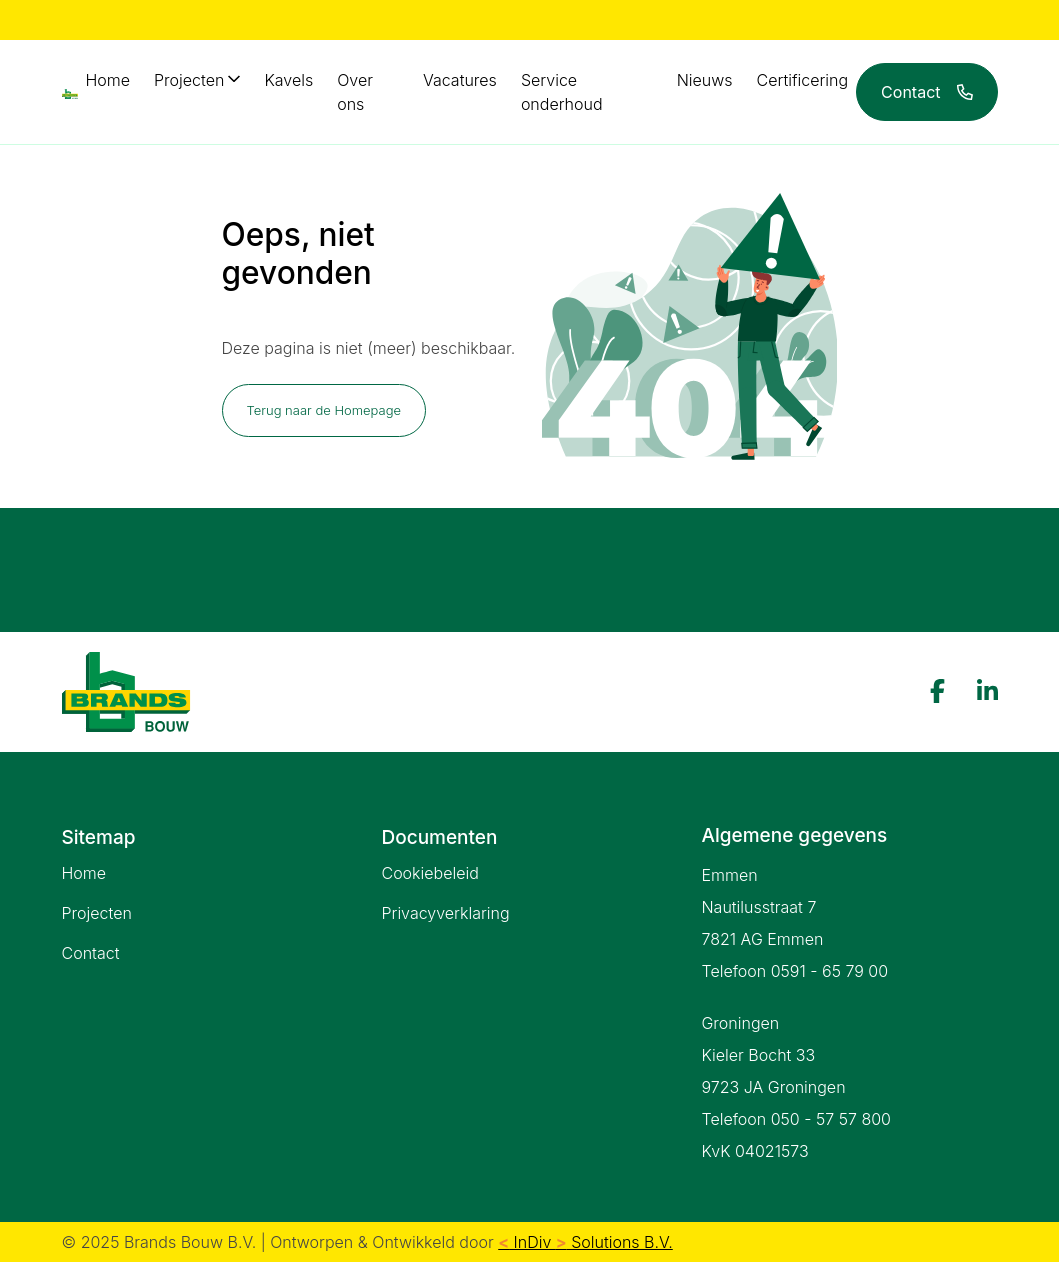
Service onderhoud (562, 92)
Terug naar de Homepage (324, 410)
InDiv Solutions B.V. (585, 1242)
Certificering (803, 80)
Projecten (189, 80)
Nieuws (705, 80)
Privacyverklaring (445, 913)
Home (108, 80)
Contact (91, 953)
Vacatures (460, 80)
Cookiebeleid (429, 873)
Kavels (288, 80)
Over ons (355, 92)
